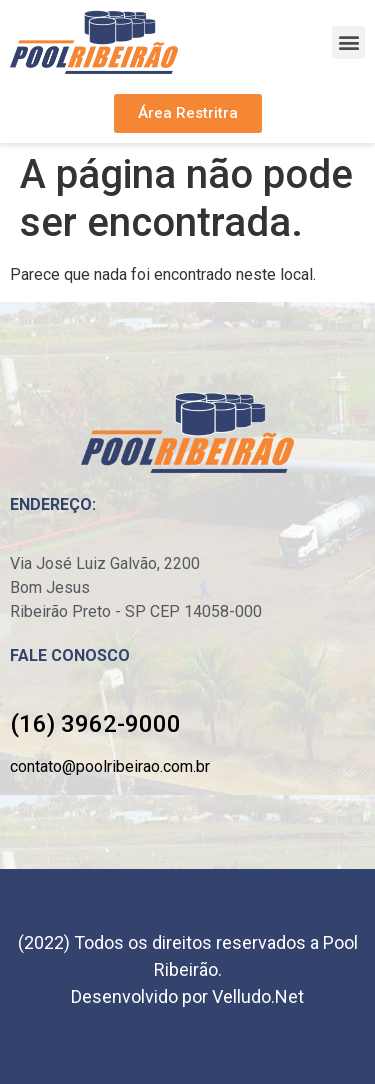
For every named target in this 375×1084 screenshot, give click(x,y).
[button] (348, 42)
